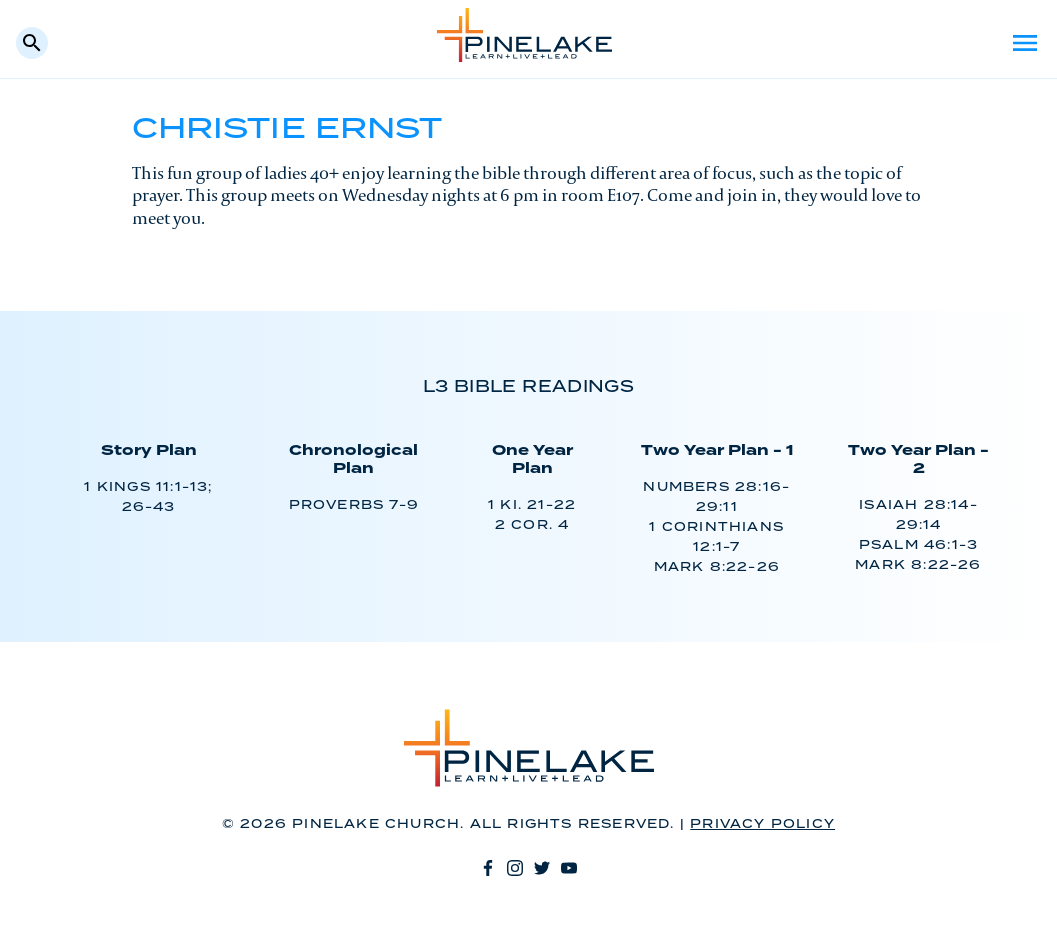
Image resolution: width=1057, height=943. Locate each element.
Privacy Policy (762, 824)
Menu (1025, 43)
